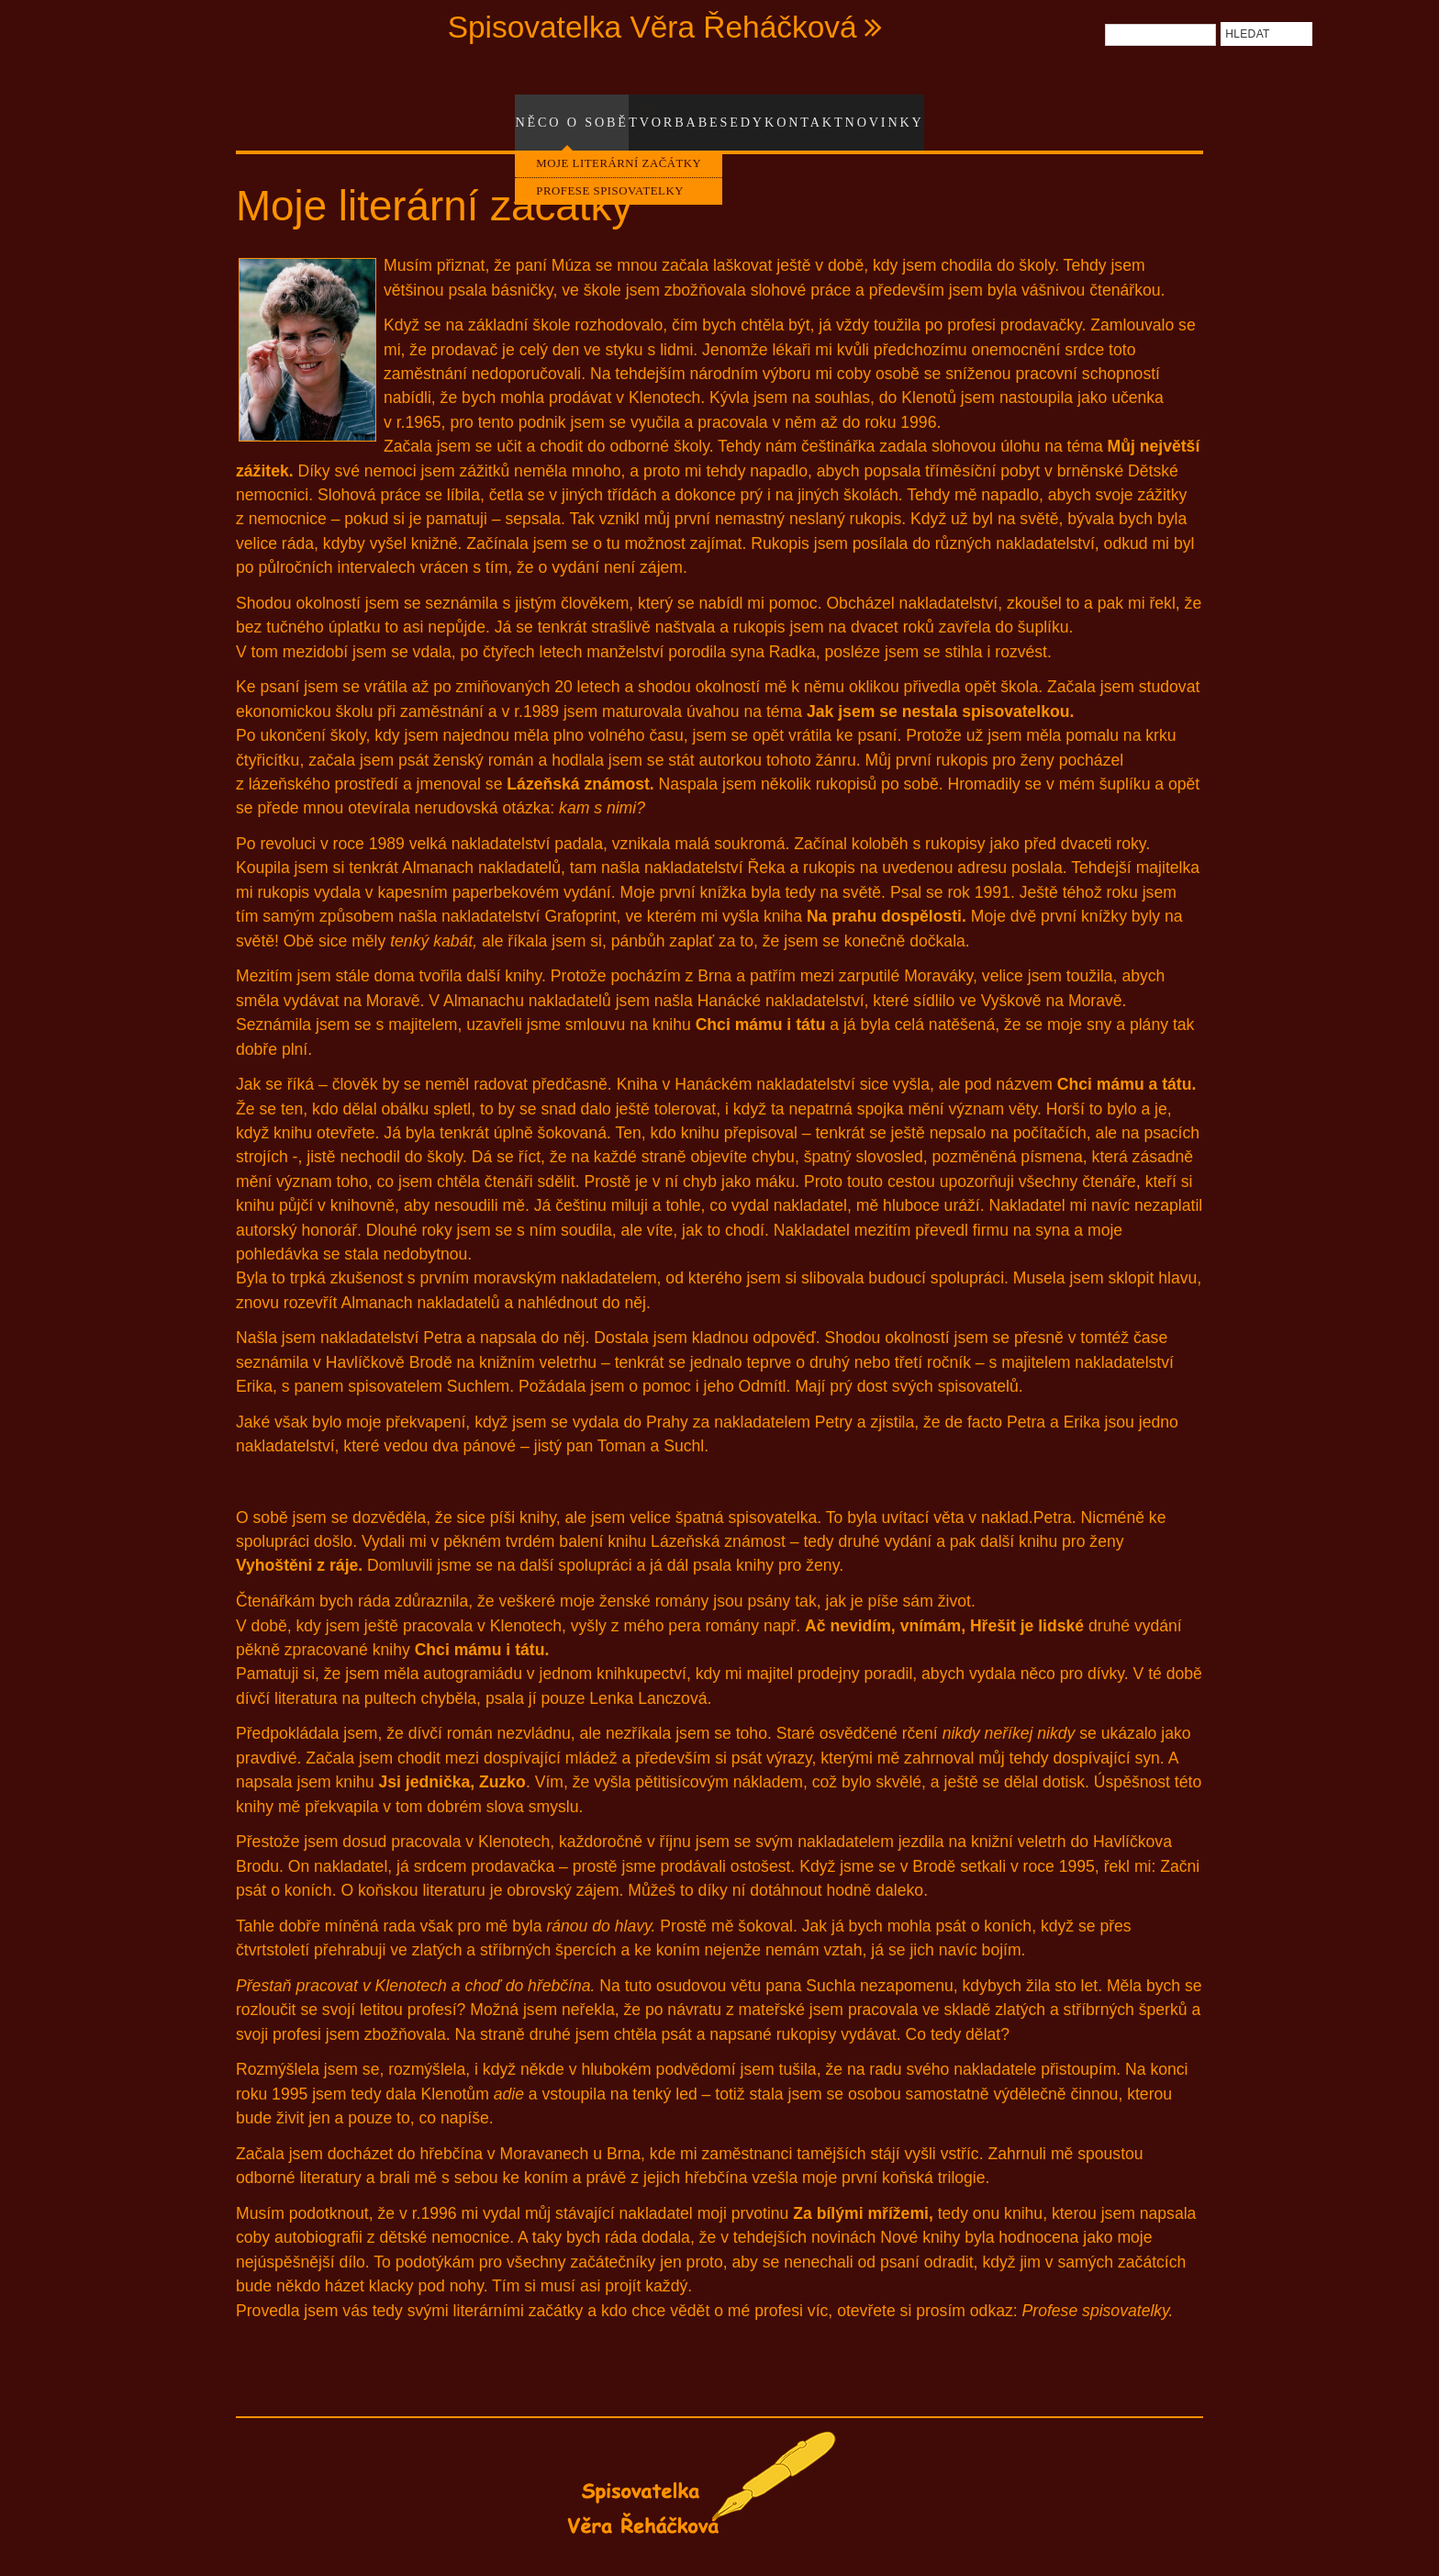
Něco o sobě (555, 112)
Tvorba (667, 112)
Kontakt (818, 112)
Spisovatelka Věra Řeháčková (652, 27)
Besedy (740, 112)
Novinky (900, 112)
